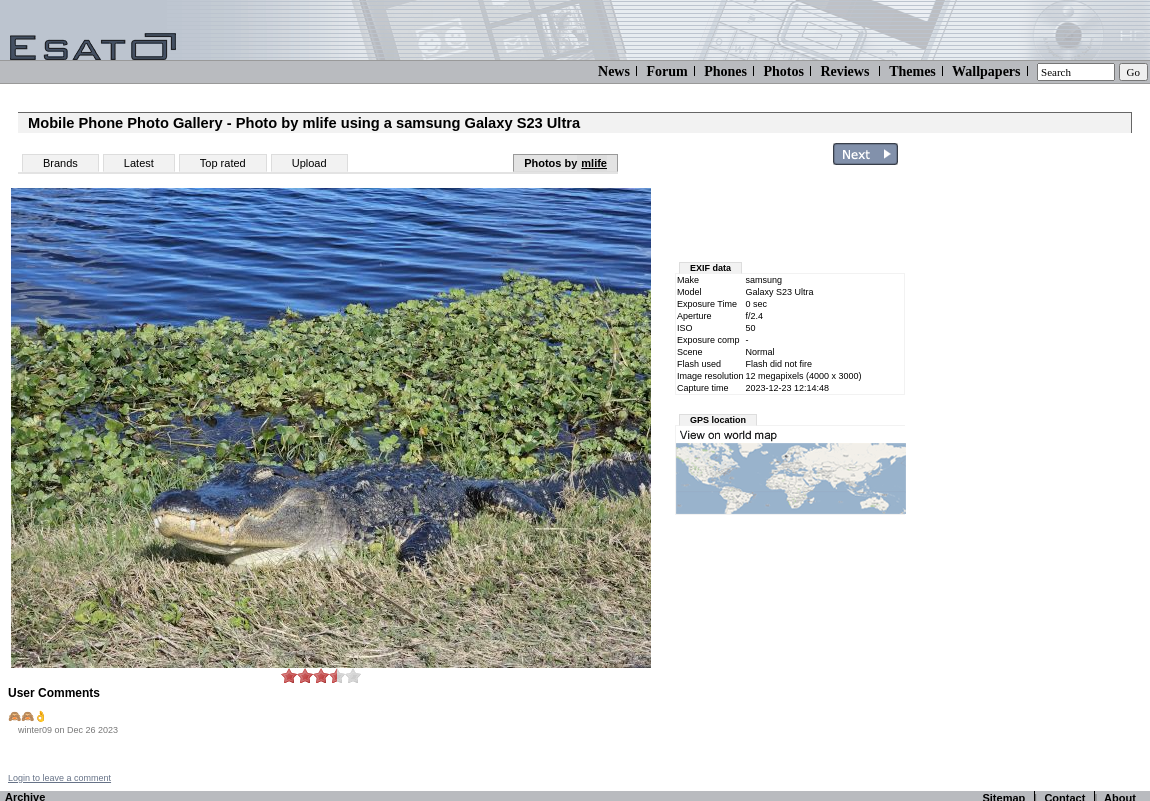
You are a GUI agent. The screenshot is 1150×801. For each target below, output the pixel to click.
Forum (666, 71)
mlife (594, 163)
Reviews (844, 71)
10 (353, 675)
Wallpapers (986, 71)
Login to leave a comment (59, 778)
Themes (912, 71)
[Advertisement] (1032, 473)
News (614, 71)
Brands (60, 163)
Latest (139, 163)
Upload (309, 163)
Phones (725, 71)
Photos (783, 71)
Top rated (223, 163)
